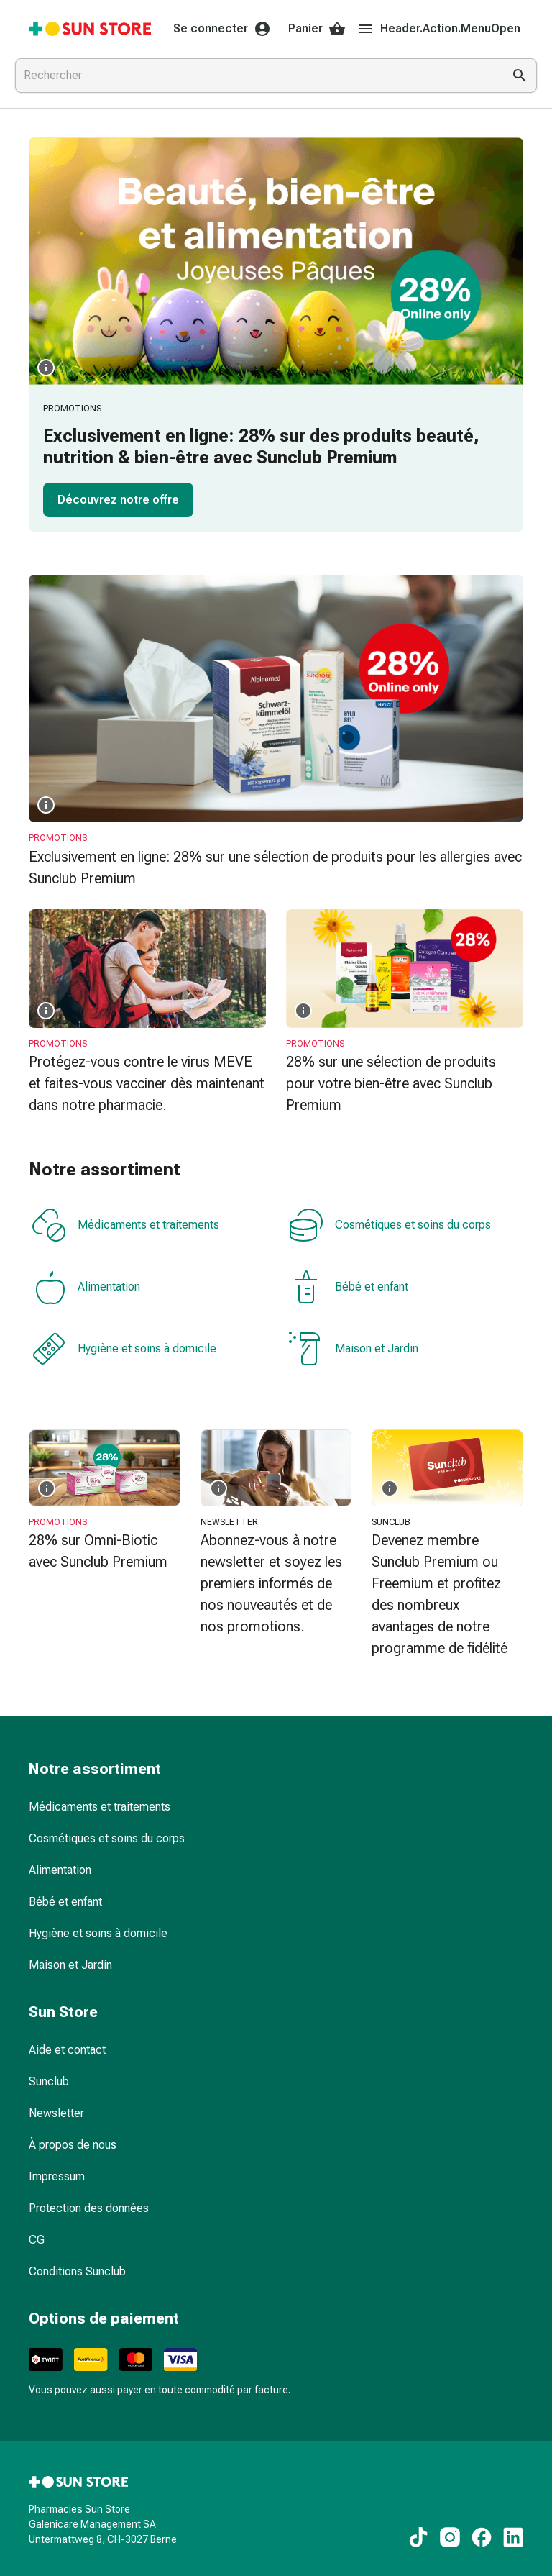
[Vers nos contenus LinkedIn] (513, 2537)
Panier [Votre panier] (317, 28)
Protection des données (89, 2208)
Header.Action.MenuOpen (438, 28)
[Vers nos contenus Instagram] (450, 2537)
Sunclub (49, 2081)
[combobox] (256, 75)
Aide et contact (67, 2050)
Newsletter (56, 2113)
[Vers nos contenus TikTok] (418, 2537)
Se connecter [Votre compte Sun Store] (222, 28)
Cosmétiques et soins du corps (390, 1225)
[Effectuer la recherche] (519, 75)
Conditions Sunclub (77, 2271)
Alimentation (86, 1287)
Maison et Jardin (353, 1349)
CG (37, 2240)
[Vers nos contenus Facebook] (482, 2537)
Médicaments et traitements (125, 1225)
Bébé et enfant (348, 1287)
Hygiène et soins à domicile (124, 1349)
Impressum (57, 2176)
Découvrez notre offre (118, 499)
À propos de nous (72, 2145)
